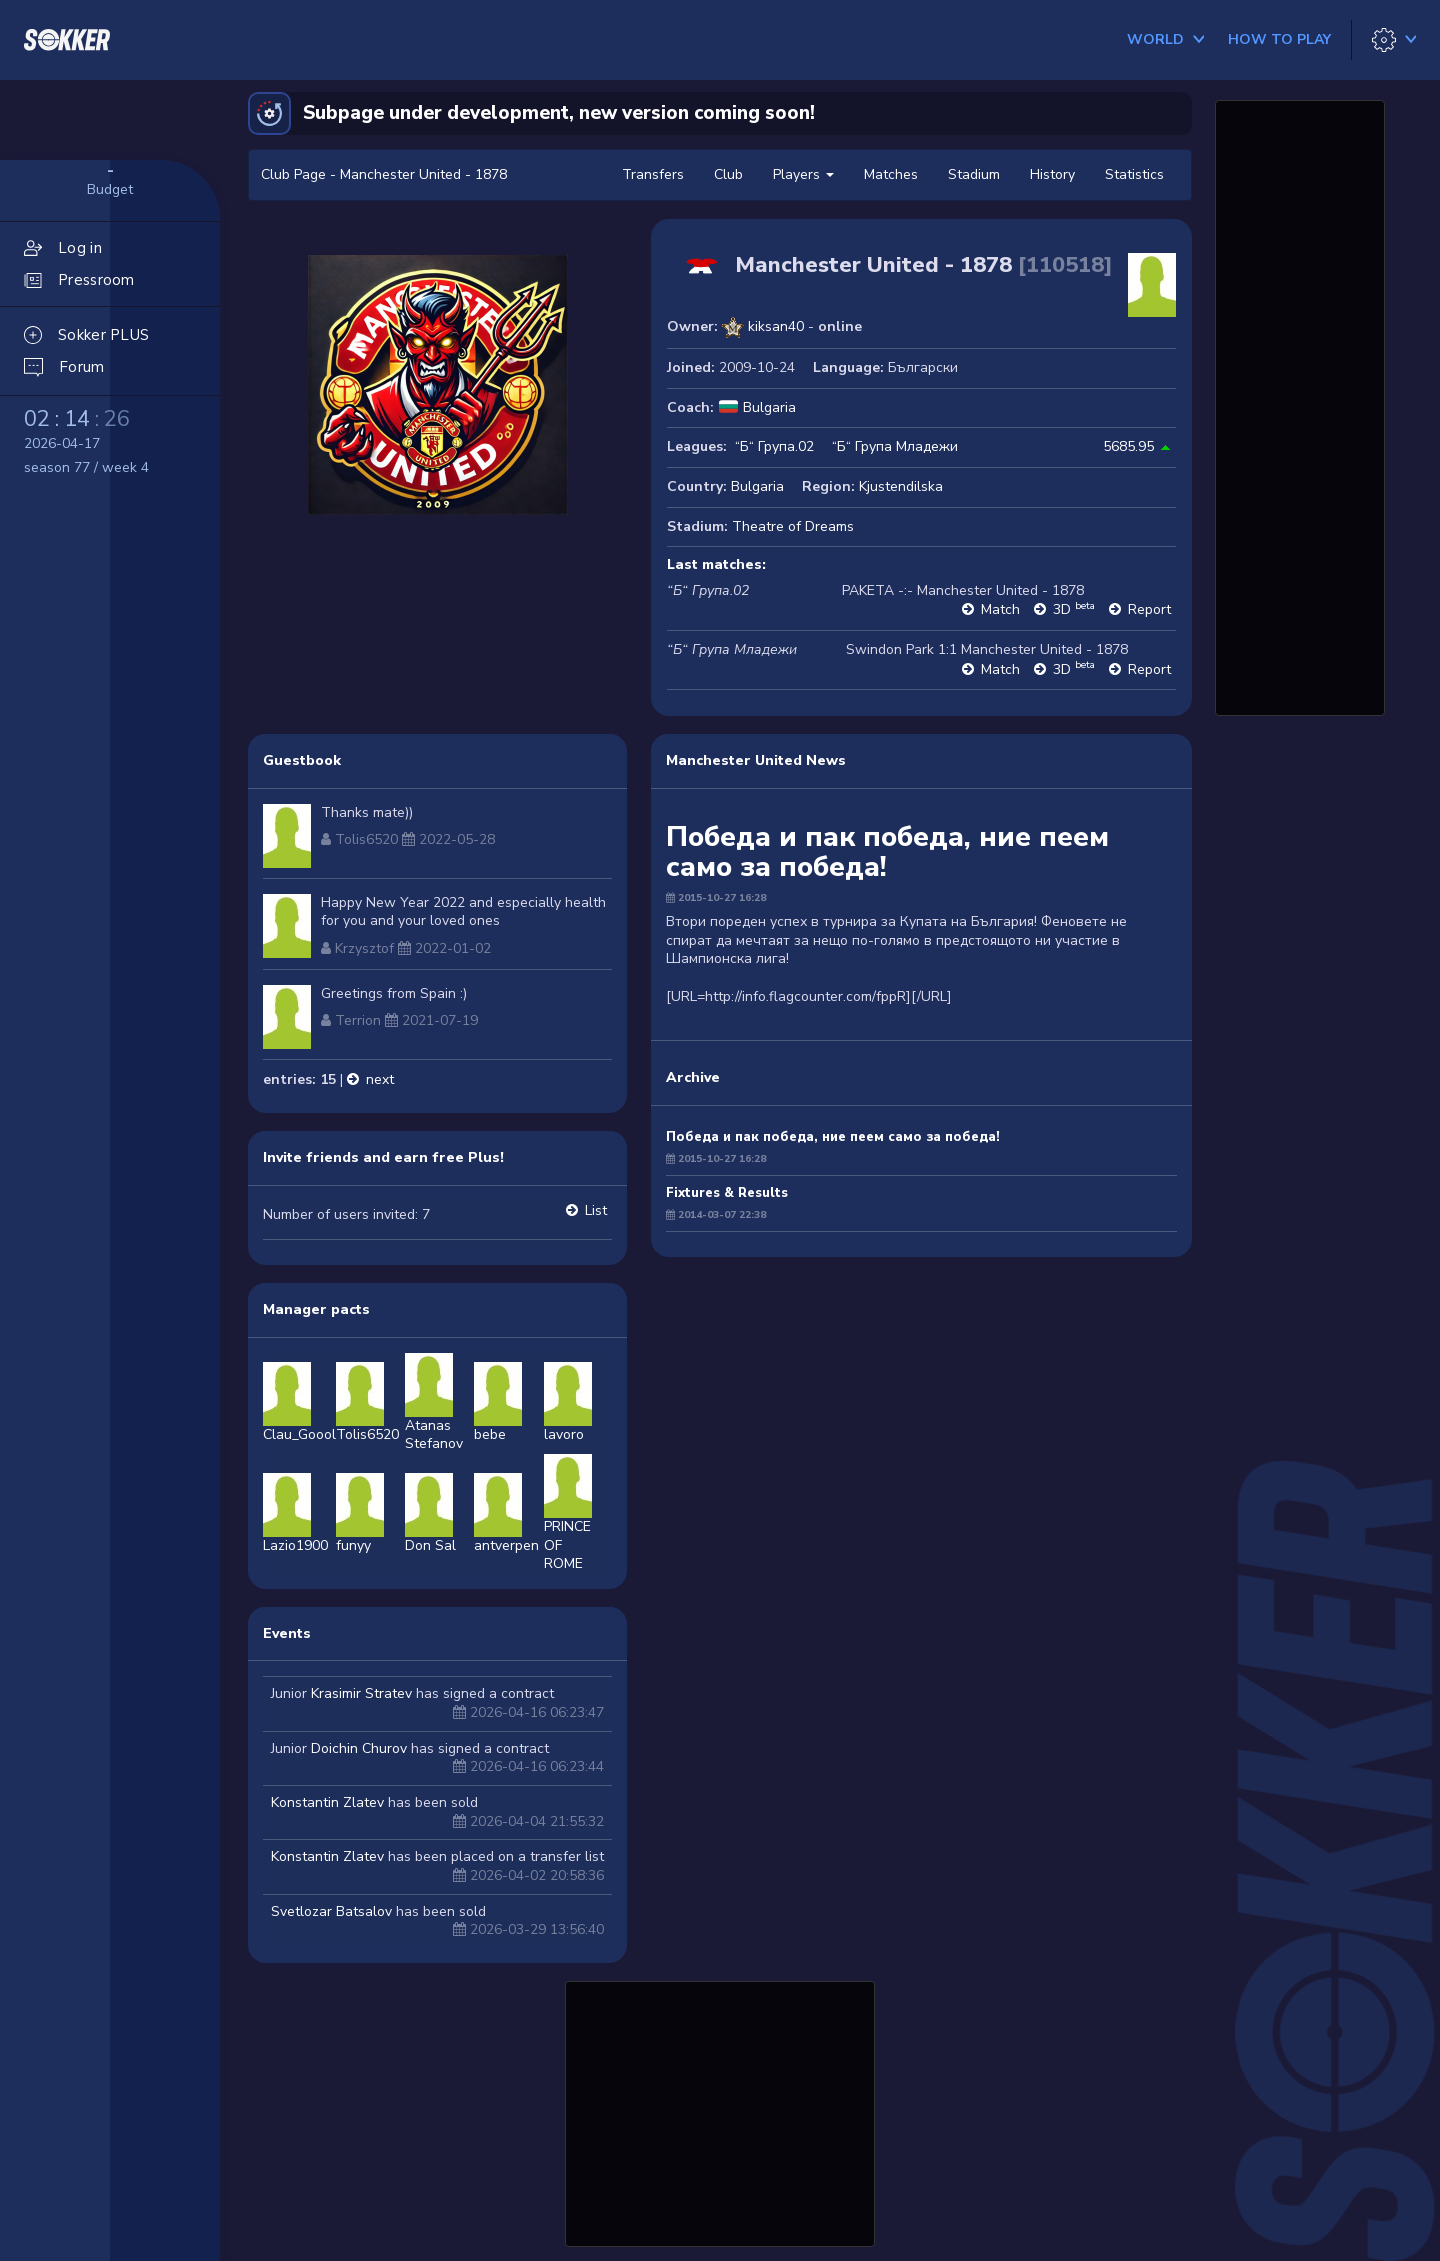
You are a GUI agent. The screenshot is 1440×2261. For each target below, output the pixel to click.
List (596, 1210)
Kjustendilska (901, 486)
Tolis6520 (366, 839)
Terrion (358, 1020)
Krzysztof (364, 948)
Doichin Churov (359, 1748)
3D (1074, 609)
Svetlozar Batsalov (331, 1911)
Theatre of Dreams (793, 526)
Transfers (653, 174)
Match (1000, 609)
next (380, 1079)
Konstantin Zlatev (327, 1802)
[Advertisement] (720, 2111)
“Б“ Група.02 (774, 446)
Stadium (974, 174)
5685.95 (1128, 446)
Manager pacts (316, 1309)
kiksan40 (776, 326)
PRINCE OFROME (568, 1524)
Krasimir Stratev (361, 1693)
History (1052, 174)
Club (728, 174)
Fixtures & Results (727, 1193)
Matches (891, 174)
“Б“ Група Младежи (895, 446)
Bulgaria (769, 407)
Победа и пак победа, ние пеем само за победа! (833, 1137)
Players (803, 174)
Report (1149, 609)
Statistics (1134, 174)
